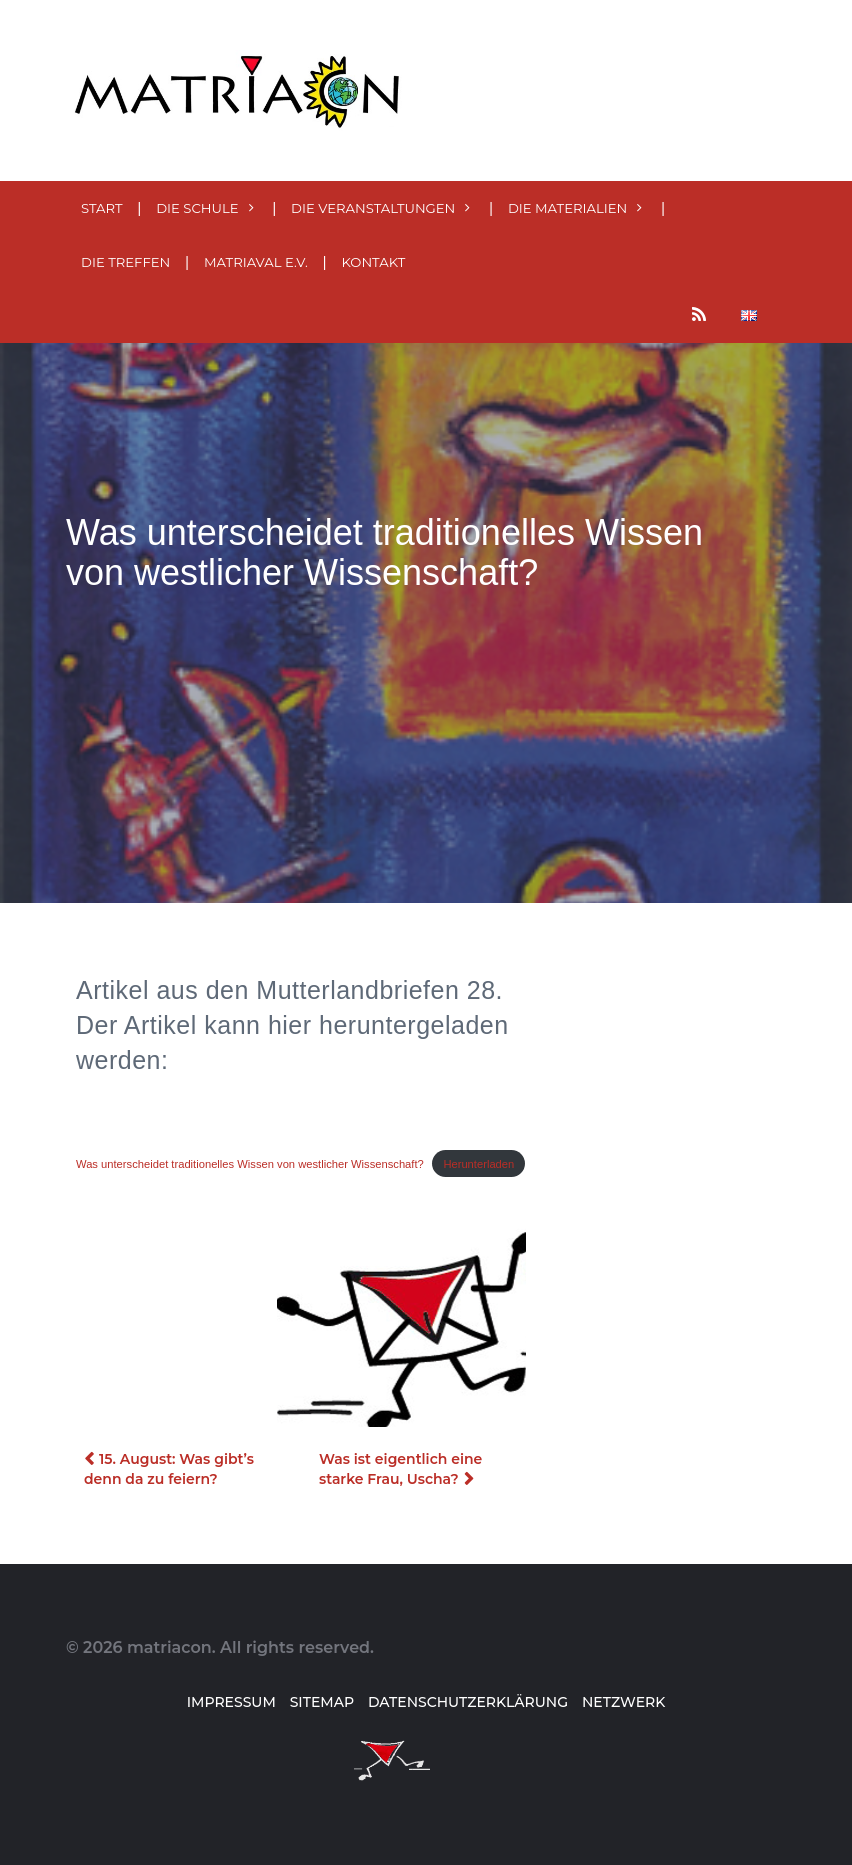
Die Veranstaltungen (373, 208)
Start (102, 208)
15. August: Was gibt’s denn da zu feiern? (169, 1469)
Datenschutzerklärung (468, 1702)
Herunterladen (478, 1164)
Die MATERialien (567, 208)
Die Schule (197, 208)
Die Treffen (125, 262)
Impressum (231, 1702)
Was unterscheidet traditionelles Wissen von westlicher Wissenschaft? (250, 1164)
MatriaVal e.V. (256, 262)
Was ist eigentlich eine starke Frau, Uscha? (400, 1469)
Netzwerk (623, 1702)
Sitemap (322, 1702)
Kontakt (373, 262)
